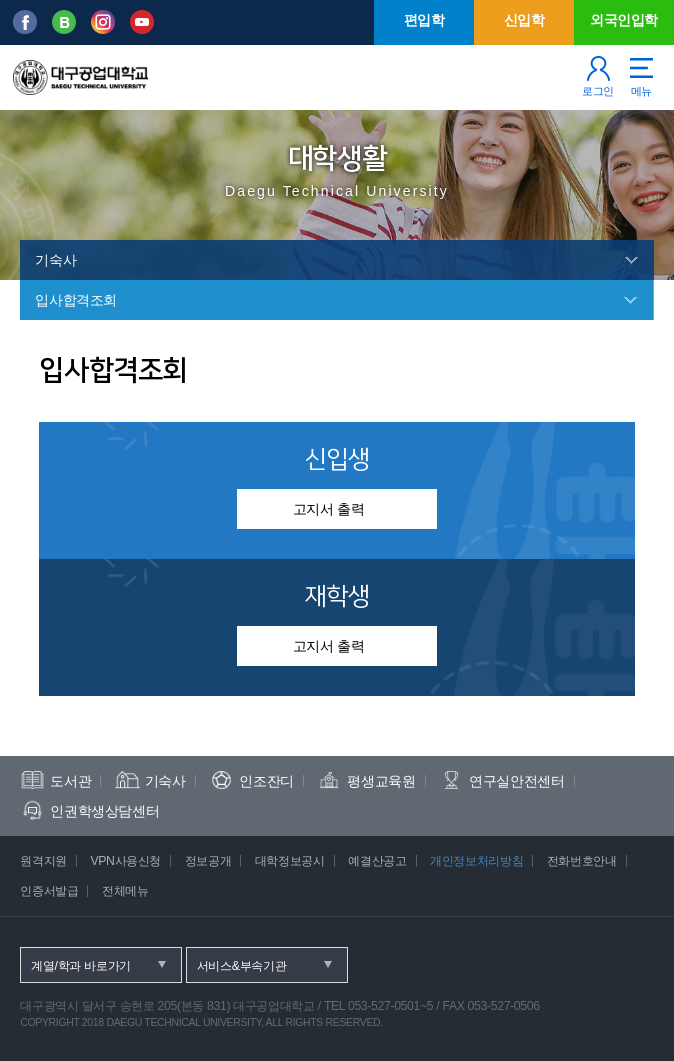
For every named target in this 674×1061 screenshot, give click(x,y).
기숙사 (55, 260)
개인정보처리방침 (476, 861)
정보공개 (208, 861)
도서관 (70, 781)
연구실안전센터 (517, 781)
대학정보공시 (290, 861)
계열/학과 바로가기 (81, 966)
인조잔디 (266, 781)
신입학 (524, 20)
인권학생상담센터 (104, 811)
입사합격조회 (76, 300)
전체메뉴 (125, 891)
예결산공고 (377, 861)
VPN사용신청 (125, 861)
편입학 (424, 20)
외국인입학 (624, 20)
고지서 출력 (329, 509)
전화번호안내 (582, 861)
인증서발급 (49, 891)
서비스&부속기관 (242, 966)
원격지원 (43, 861)
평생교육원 (381, 781)
